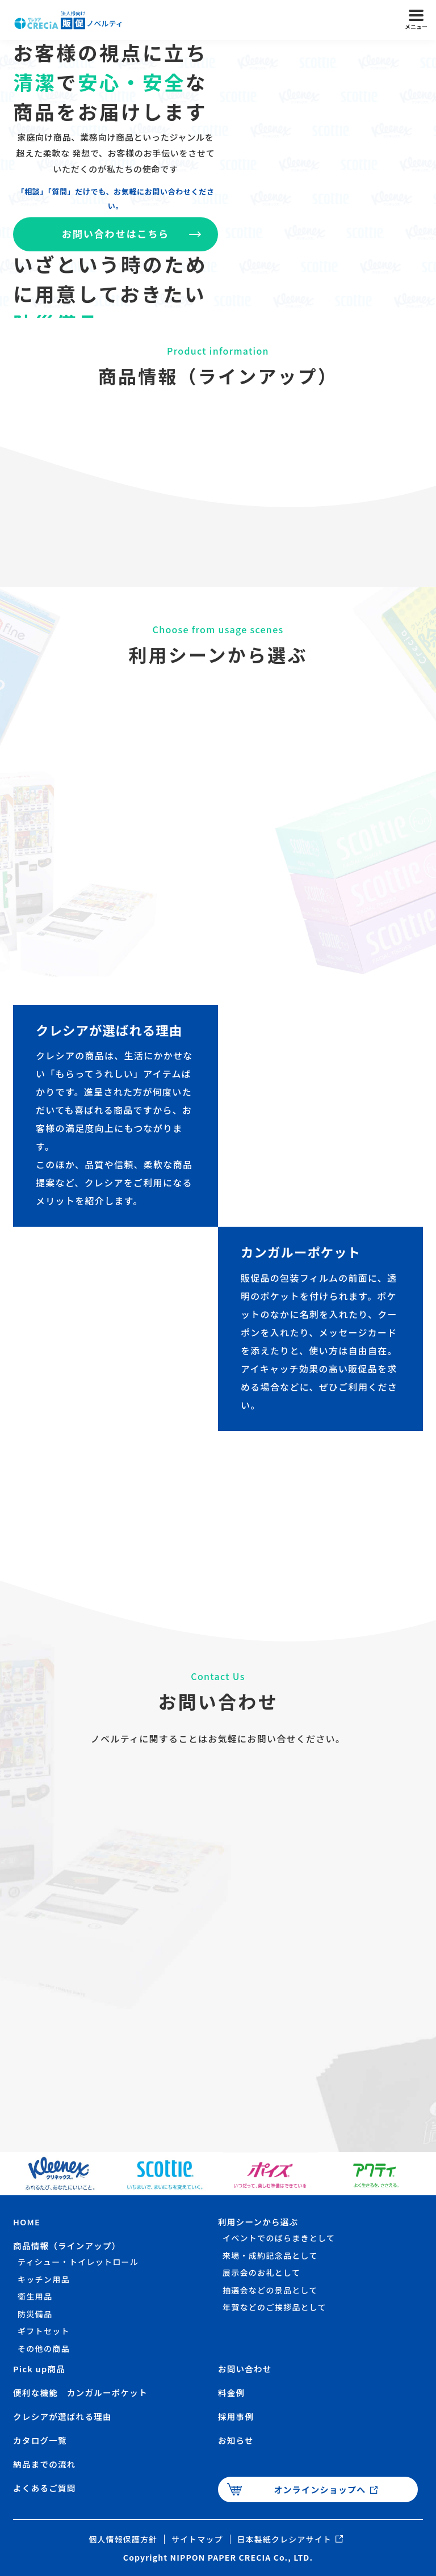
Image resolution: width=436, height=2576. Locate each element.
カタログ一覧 (41, 2440)
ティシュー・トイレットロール (78, 2261)
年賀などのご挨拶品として (274, 2307)
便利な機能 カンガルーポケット (82, 2392)
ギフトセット (44, 2331)
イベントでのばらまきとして (279, 2238)
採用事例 (236, 2416)
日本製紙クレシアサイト (292, 2538)
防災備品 (35, 2314)
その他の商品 (44, 2348)
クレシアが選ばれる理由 (64, 2416)
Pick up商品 (40, 2369)
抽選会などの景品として (270, 2290)
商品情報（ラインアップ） (68, 2245)
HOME (27, 2222)
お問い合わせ (246, 2369)
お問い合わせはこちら (116, 235)
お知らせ (236, 2440)
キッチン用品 (44, 2279)
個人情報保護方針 (109, 2538)
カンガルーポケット (305, 1251)
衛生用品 (35, 2296)
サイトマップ (194, 2538)
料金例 (232, 2392)
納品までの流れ (45, 2464)
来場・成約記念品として (270, 2255)
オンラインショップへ (320, 2489)
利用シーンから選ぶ (259, 2222)
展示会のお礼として (261, 2272)
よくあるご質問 (45, 2488)
